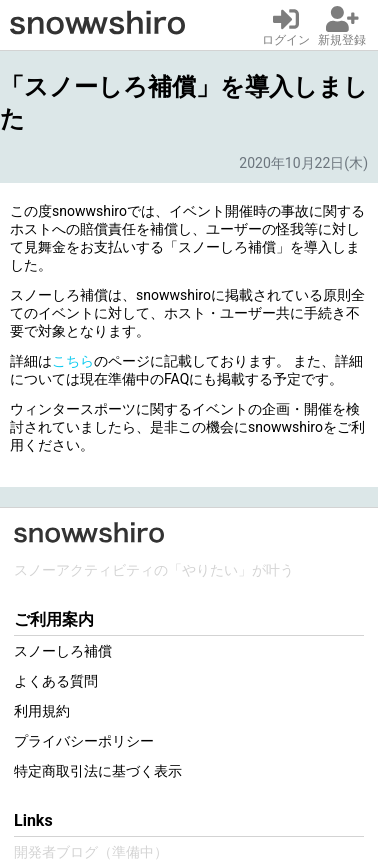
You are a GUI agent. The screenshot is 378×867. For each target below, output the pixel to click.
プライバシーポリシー (84, 741)
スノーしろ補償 (63, 651)
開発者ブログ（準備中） (91, 852)
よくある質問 (56, 681)
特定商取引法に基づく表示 (98, 771)
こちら (73, 361)
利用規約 (42, 711)
